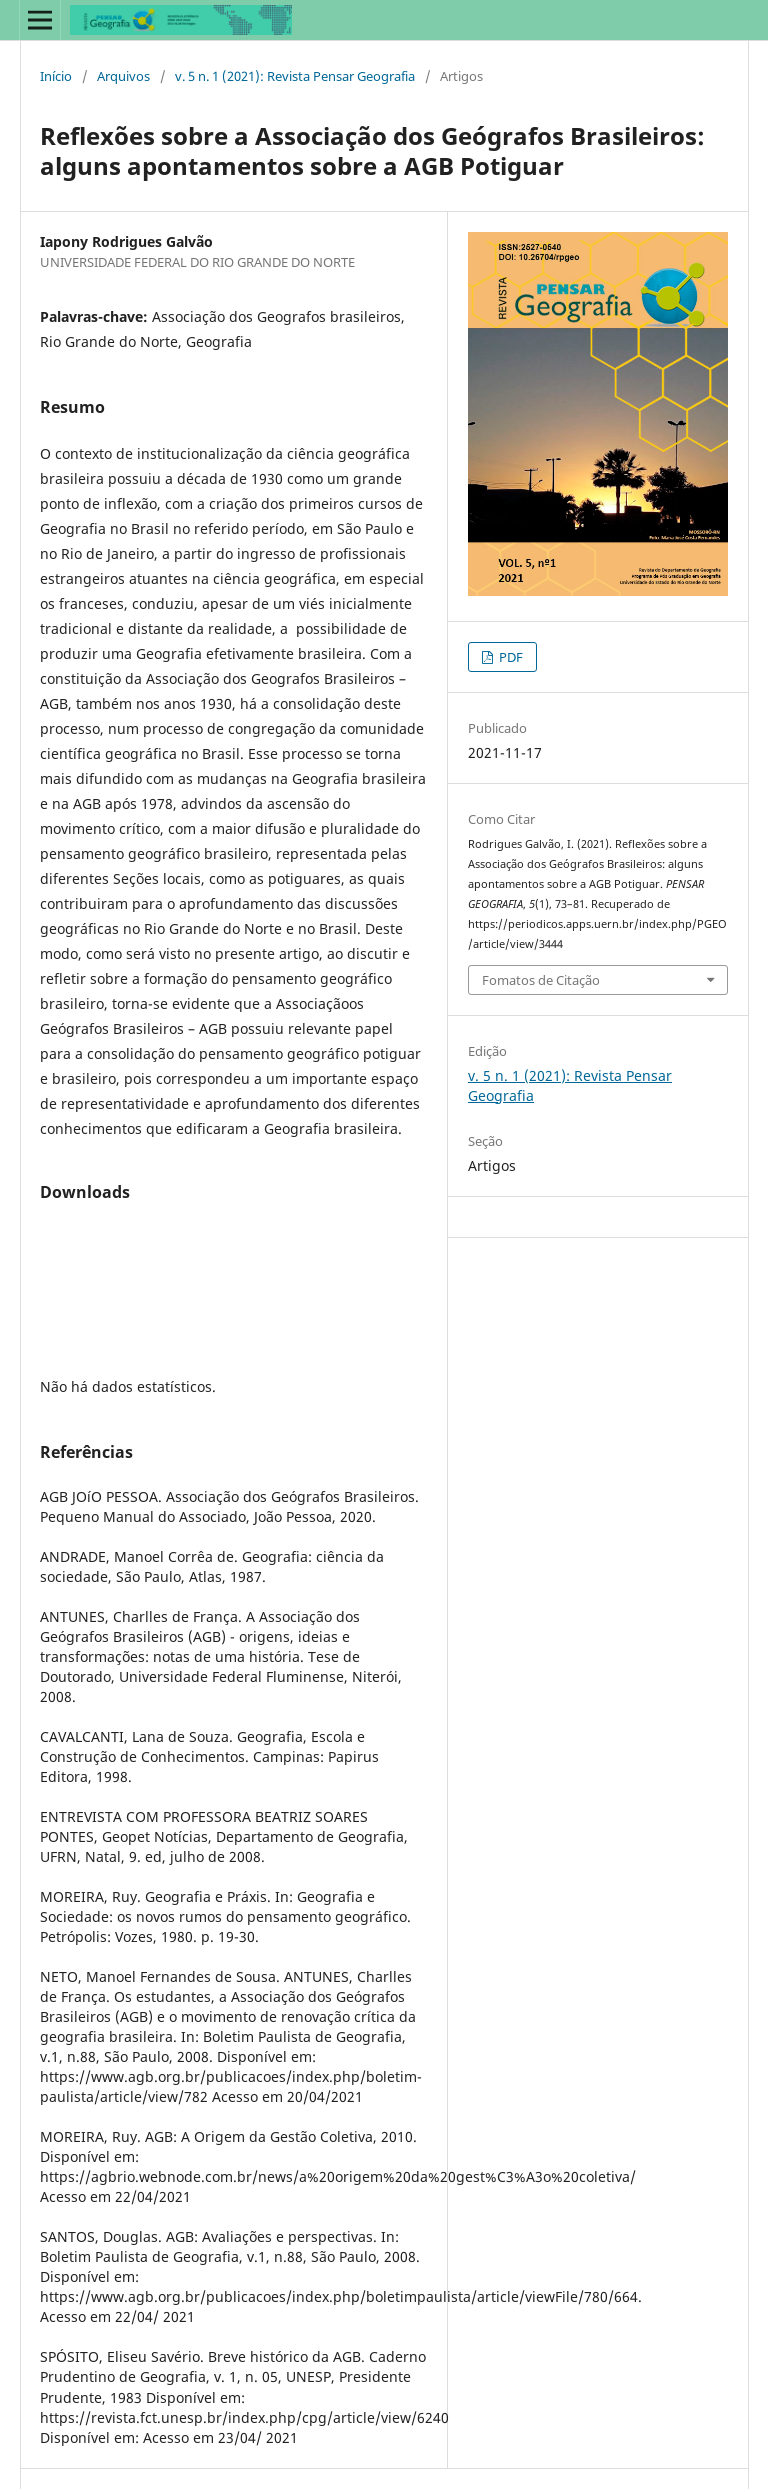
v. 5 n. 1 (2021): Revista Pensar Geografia (295, 76)
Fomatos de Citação (541, 980)
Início (56, 76)
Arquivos (123, 76)
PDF (509, 657)
